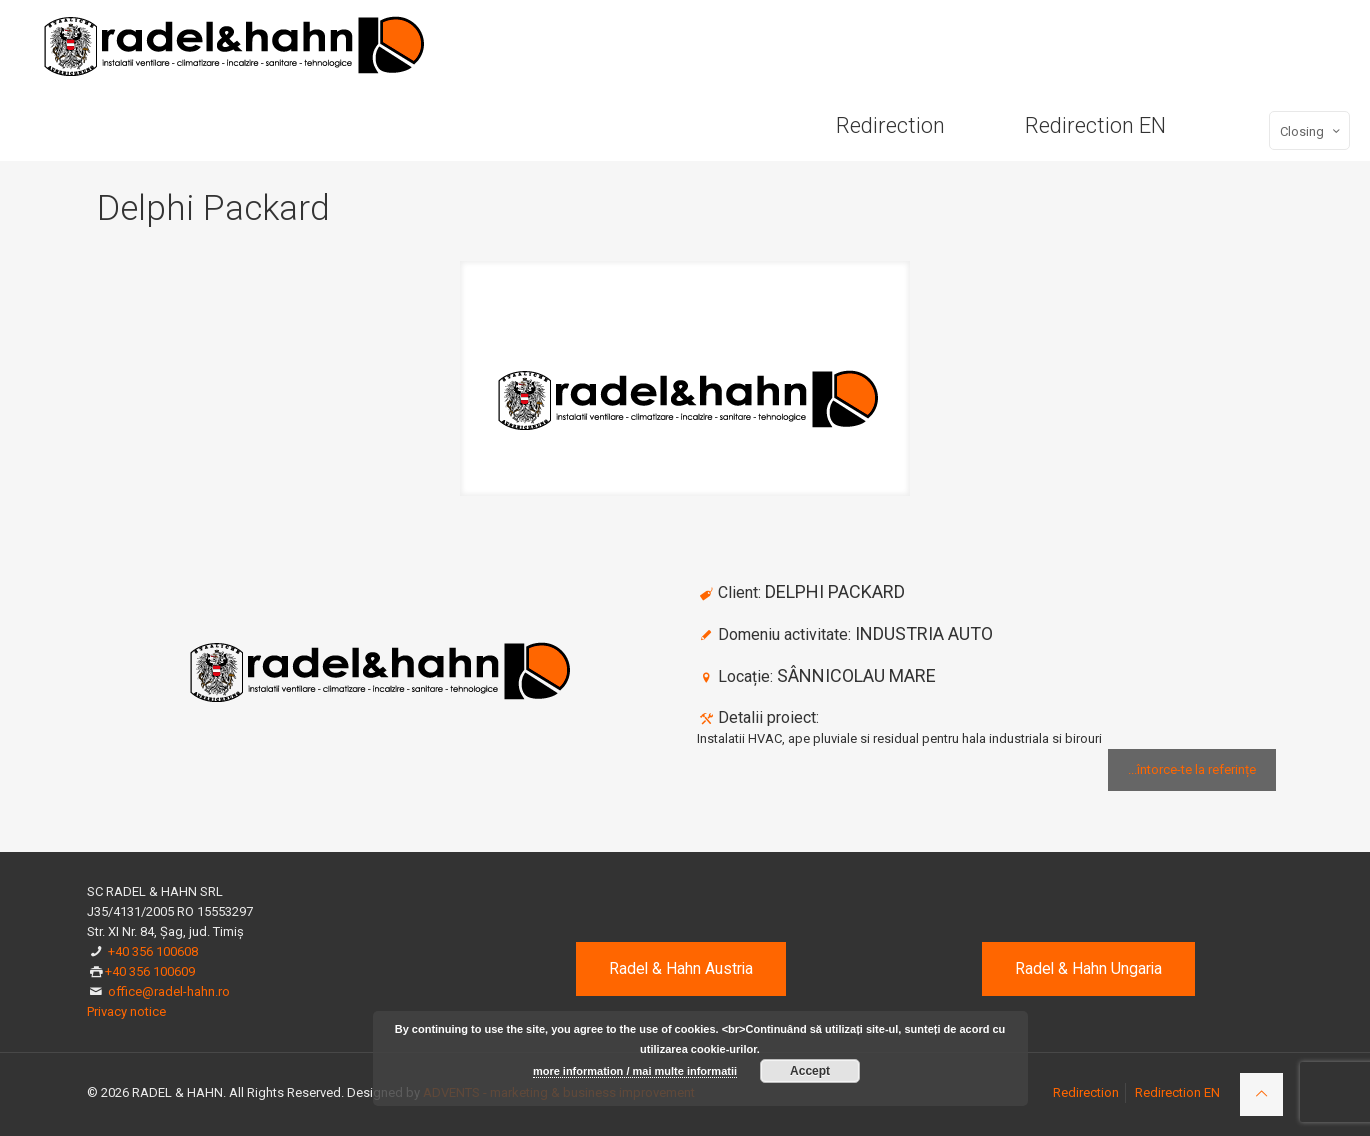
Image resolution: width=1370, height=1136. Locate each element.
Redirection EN (1177, 1092)
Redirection (1086, 1092)
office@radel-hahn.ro (169, 991)
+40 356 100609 (150, 971)
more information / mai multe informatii (635, 1071)
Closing (1311, 131)
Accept (810, 1071)
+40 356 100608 (153, 951)
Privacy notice (126, 1011)
